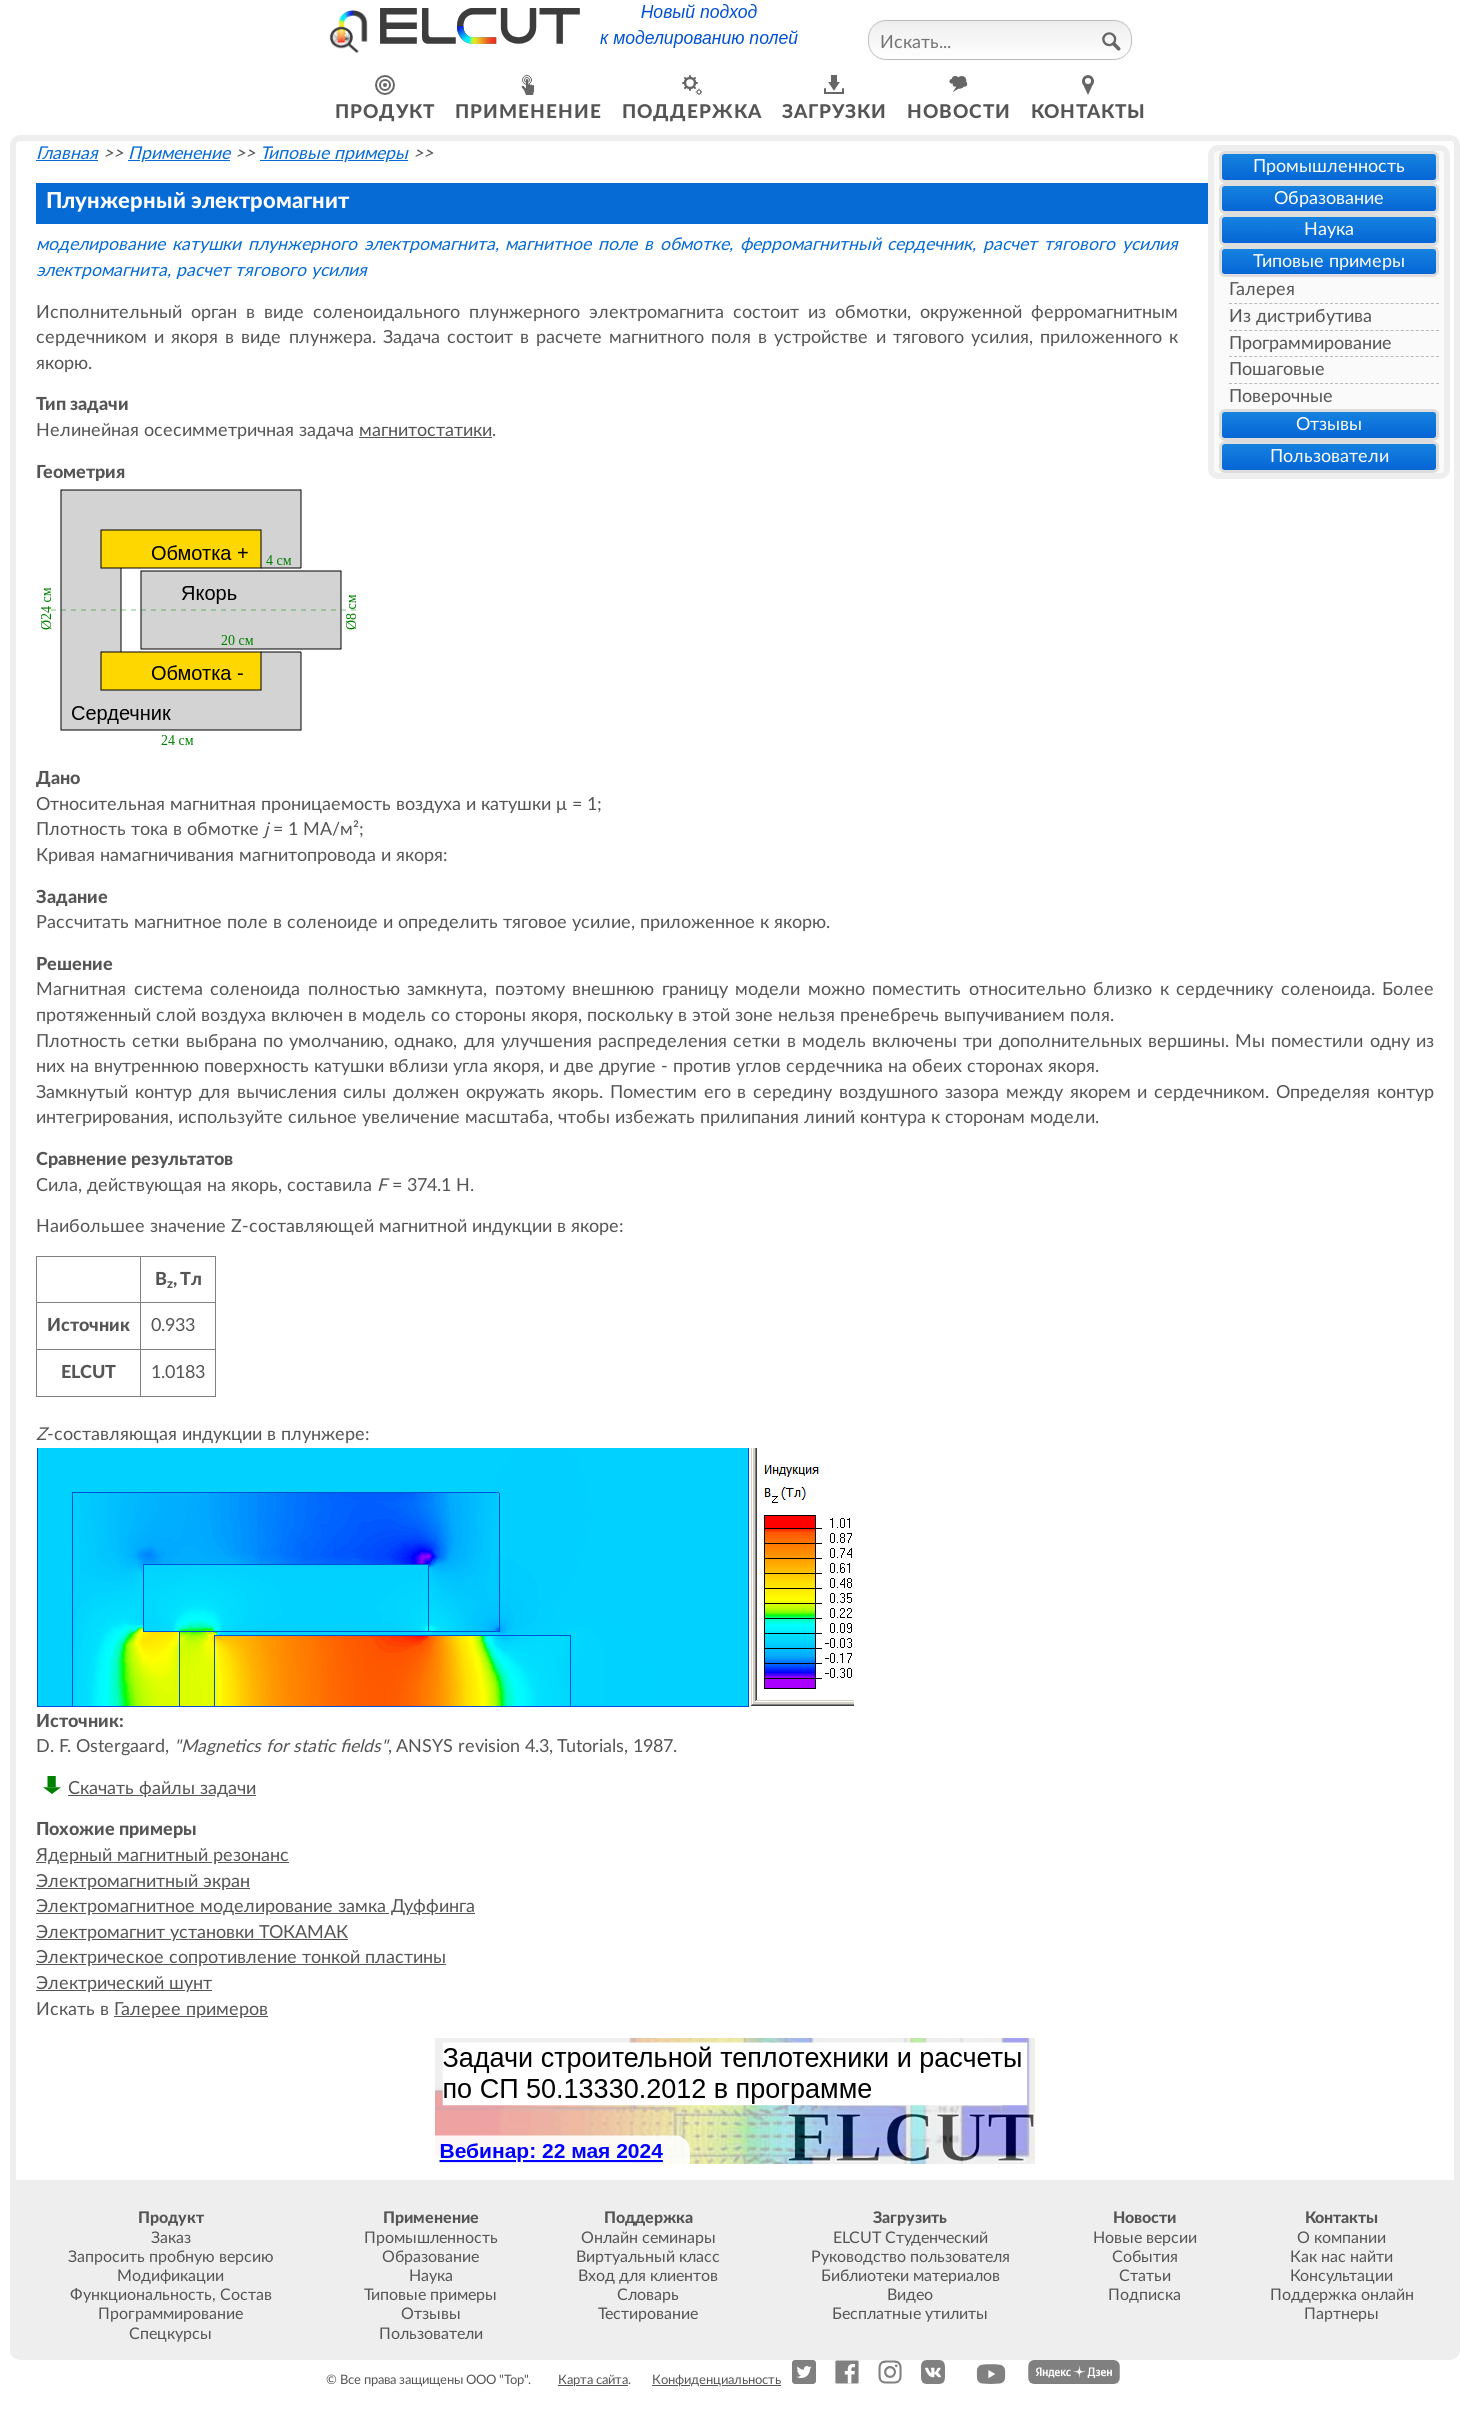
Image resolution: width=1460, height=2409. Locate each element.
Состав (246, 2295)
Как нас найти (1341, 2257)
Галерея (1262, 289)
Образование (1329, 198)
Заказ (171, 2238)
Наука (1329, 229)
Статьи (1145, 2276)
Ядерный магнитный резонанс (162, 1855)
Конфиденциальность (716, 2380)
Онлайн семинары (648, 2238)
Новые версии (1145, 2238)
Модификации (170, 2276)
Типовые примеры (1329, 261)
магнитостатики (425, 430)
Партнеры (1341, 2314)
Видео (910, 2295)
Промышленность (1329, 166)
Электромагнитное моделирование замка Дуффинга (255, 1906)
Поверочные (1281, 396)
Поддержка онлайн (1342, 2295)
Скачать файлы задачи (162, 1788)
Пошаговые (1277, 369)
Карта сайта (593, 2380)
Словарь (648, 2295)
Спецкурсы (170, 2334)
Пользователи (1329, 456)
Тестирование (648, 2314)
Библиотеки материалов (910, 2276)
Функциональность (141, 2295)
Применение (179, 153)
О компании (1341, 2238)
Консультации (1341, 2276)
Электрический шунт (124, 1983)
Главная (67, 153)
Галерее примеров (191, 2009)
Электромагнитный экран (143, 1881)
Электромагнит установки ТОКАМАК (192, 1932)
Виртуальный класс (648, 2257)
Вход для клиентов (648, 2276)
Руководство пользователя (910, 2257)
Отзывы (1329, 424)
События (1145, 2257)
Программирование (1310, 343)
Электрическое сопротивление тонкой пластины (241, 1957)
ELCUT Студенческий (910, 2238)
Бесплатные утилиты (910, 2314)
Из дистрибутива (1300, 316)
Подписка (1144, 2295)
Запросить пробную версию (171, 2257)
